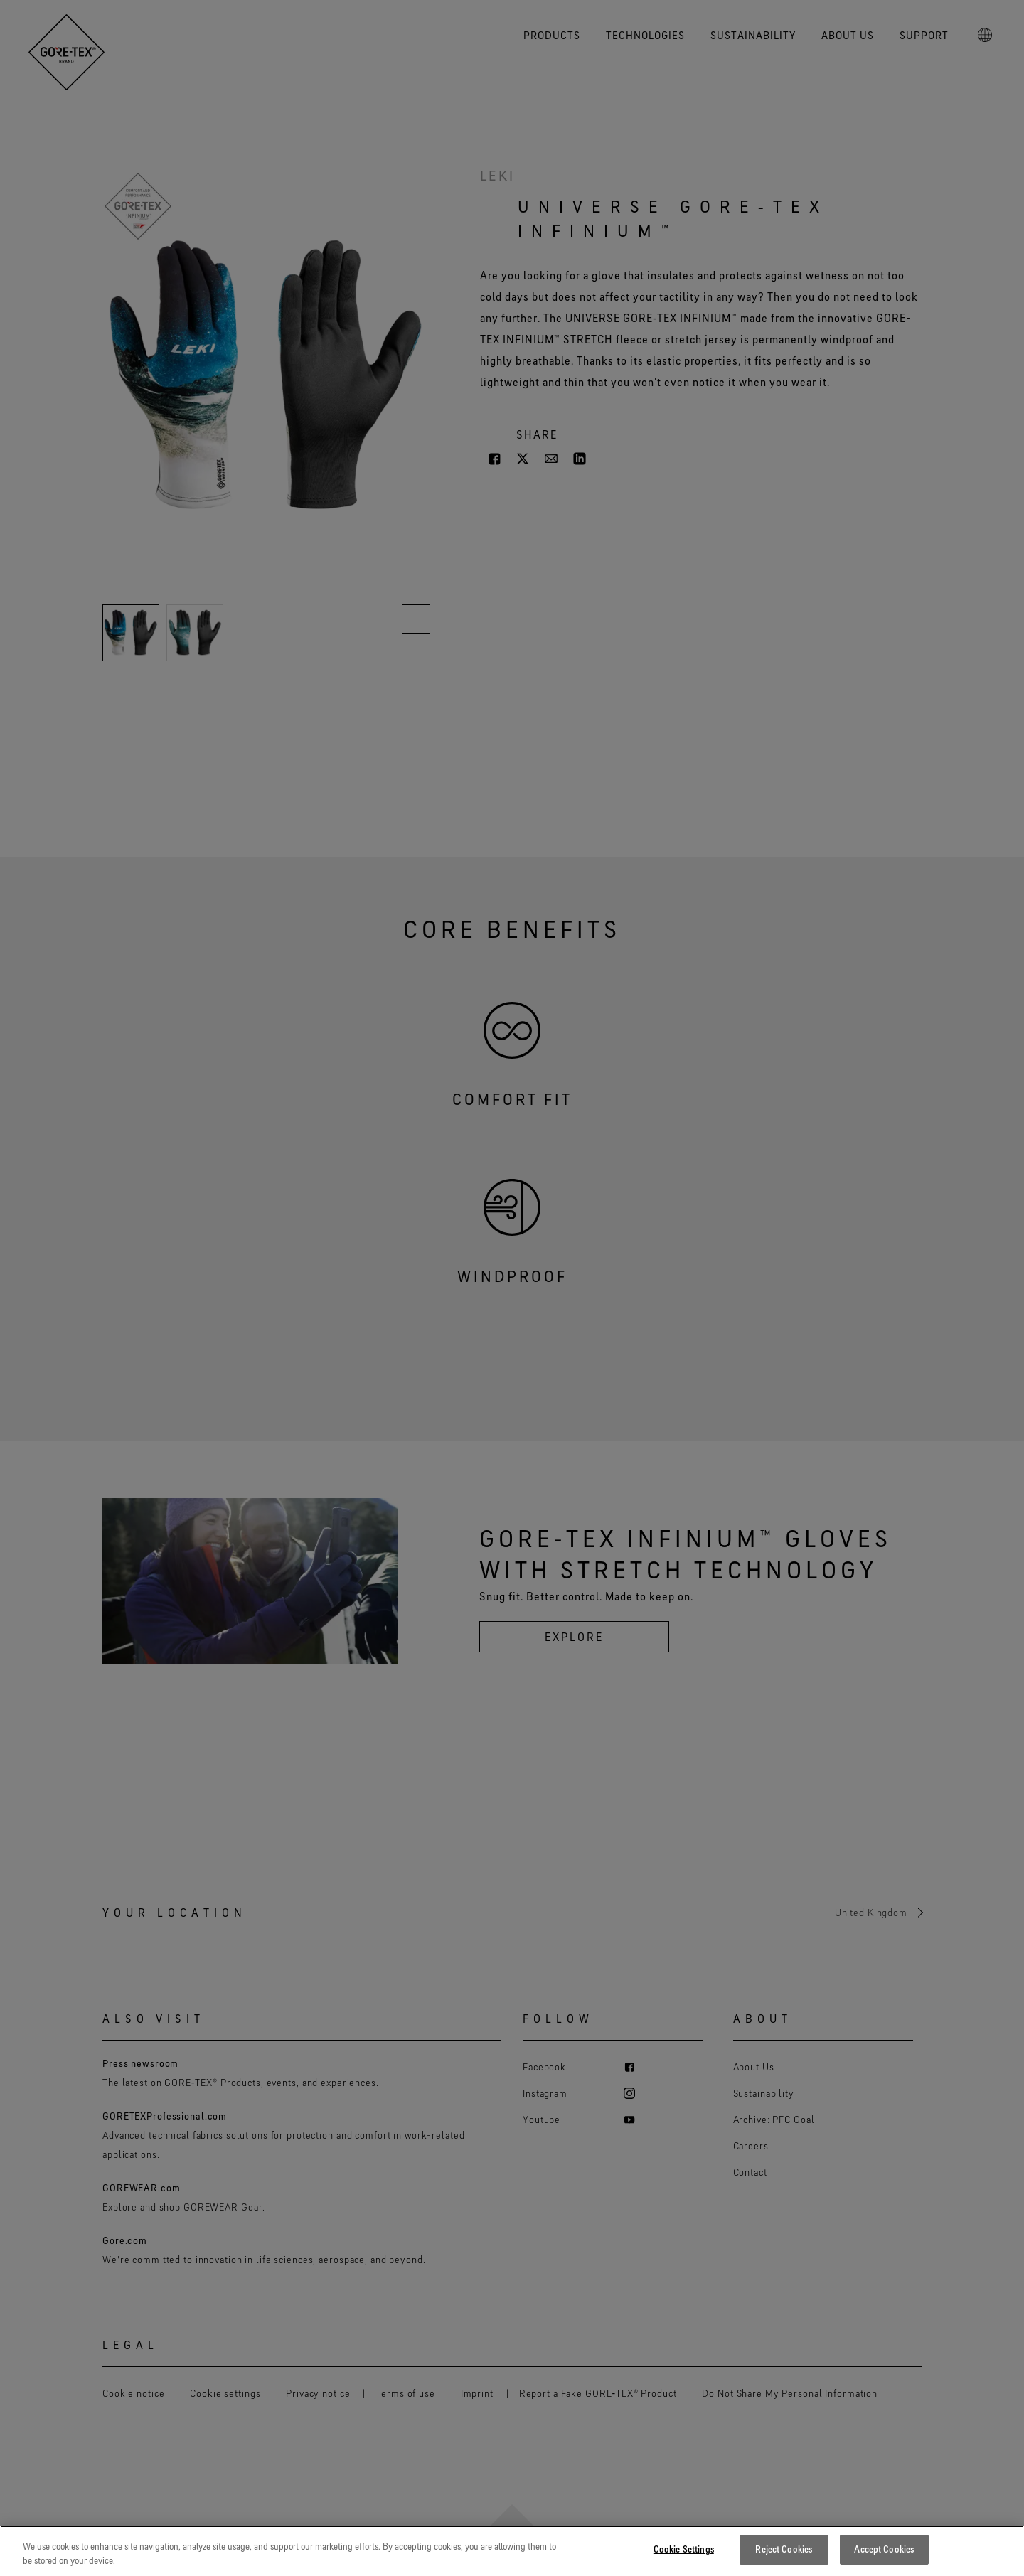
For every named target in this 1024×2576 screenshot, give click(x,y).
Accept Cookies (884, 2549)
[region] (512, 2551)
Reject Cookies (783, 2549)
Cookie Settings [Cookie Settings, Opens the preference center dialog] (684, 2549)
